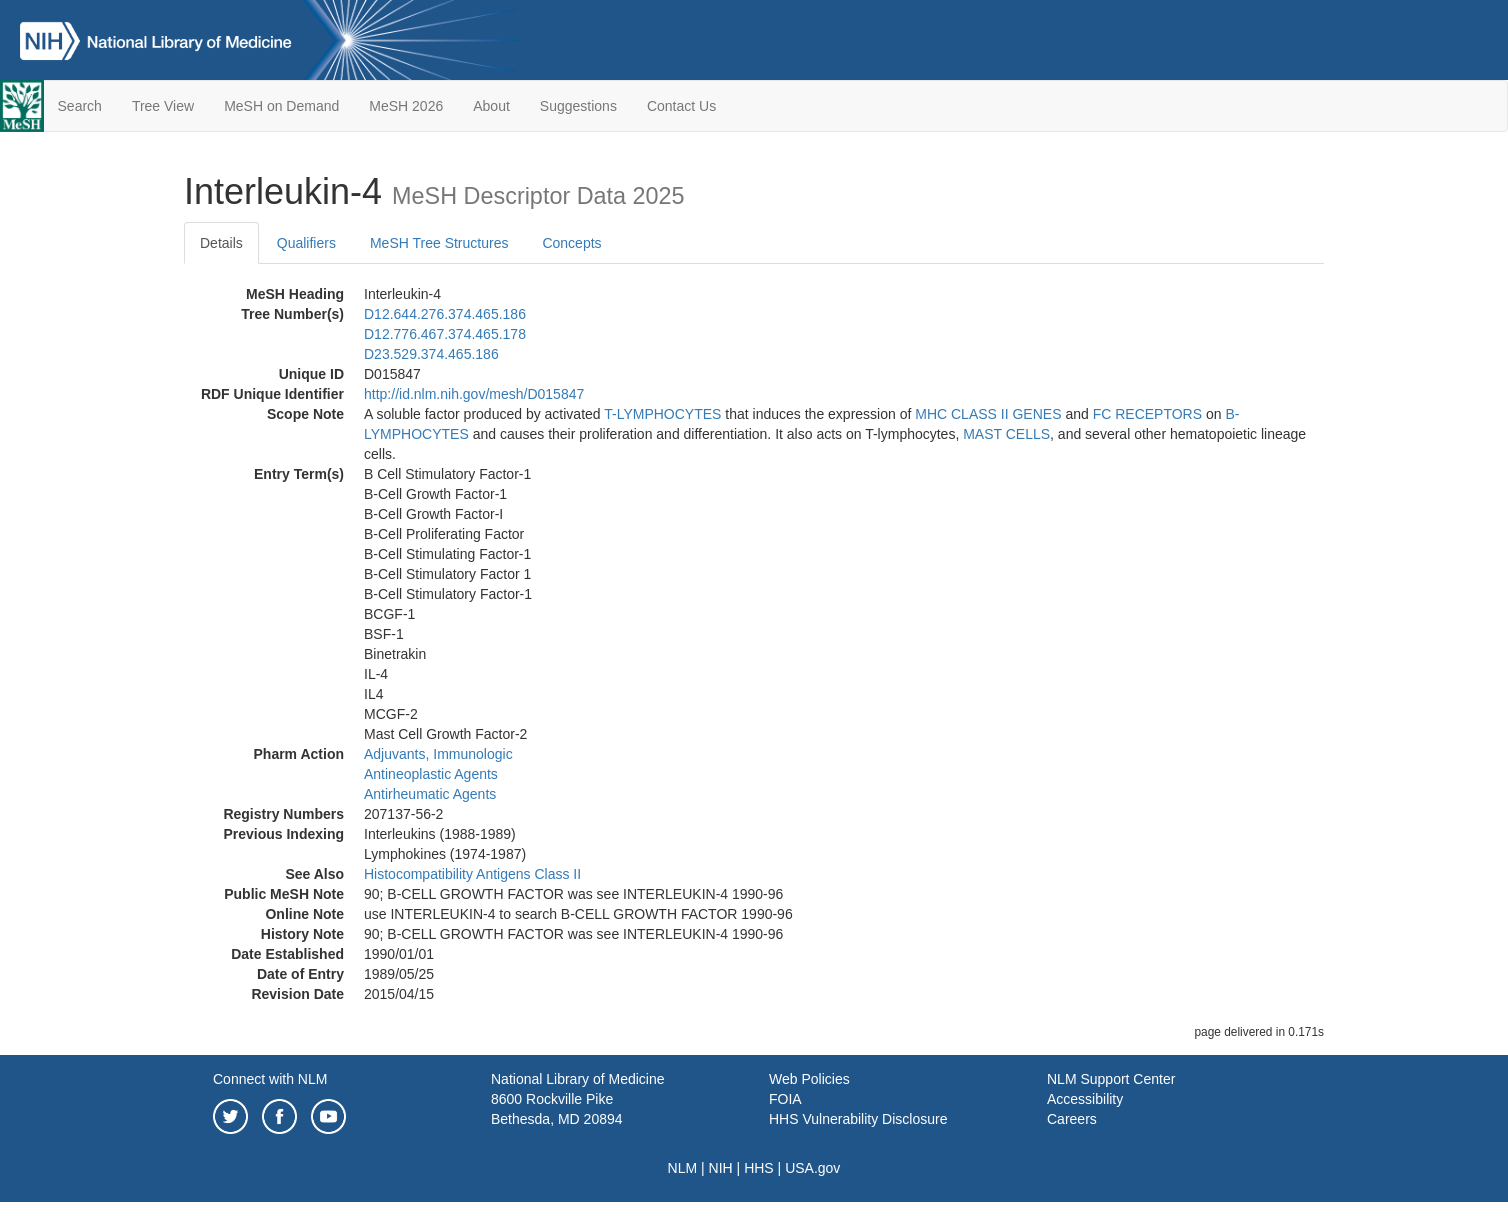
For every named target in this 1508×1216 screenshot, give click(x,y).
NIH (721, 1168)
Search (80, 106)
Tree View (163, 106)
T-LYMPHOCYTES (662, 414)
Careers (1072, 1119)
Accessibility (1085, 1099)
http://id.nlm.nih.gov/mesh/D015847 (474, 394)
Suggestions (578, 106)
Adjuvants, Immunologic (438, 754)
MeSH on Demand (281, 106)
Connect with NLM (270, 1079)
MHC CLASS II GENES (988, 414)
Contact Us (681, 106)
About (491, 106)
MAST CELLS (1006, 434)
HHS (759, 1168)
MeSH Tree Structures (439, 243)
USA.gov (812, 1168)
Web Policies (809, 1079)
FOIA (785, 1099)
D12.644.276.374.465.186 (445, 314)
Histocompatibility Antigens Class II (472, 874)
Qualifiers (306, 243)
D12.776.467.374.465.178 (445, 334)
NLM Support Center (1111, 1079)
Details (221, 243)
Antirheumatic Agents (430, 794)
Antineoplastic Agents (431, 774)
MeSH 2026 (406, 106)
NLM (683, 1168)
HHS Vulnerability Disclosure (858, 1119)
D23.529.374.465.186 (431, 354)
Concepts (571, 243)
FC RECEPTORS (1147, 414)
